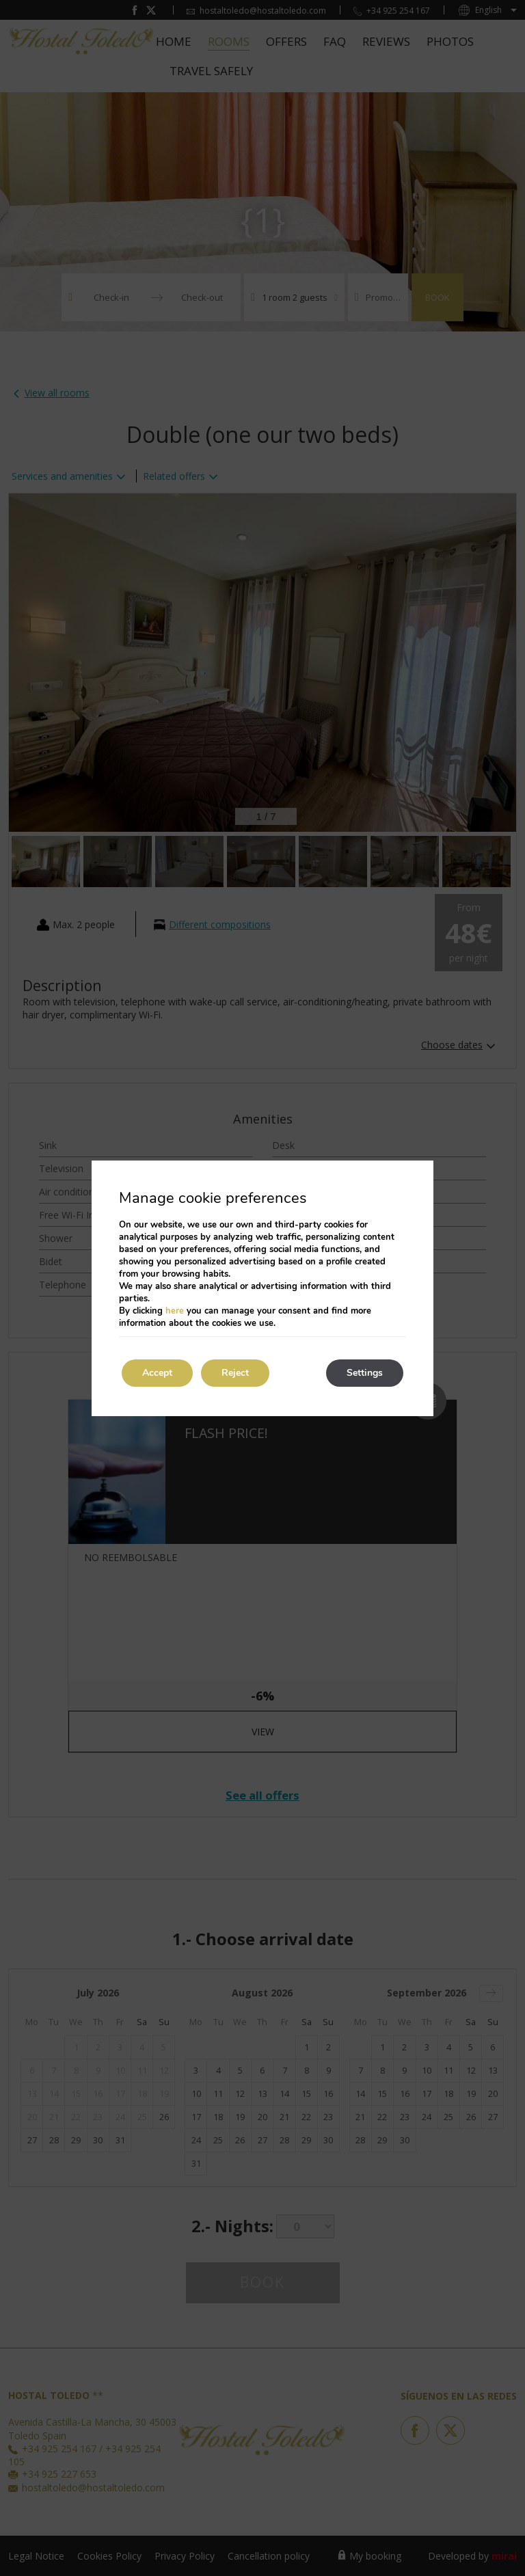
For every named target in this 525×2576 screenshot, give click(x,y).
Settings (365, 1372)
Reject (235, 1372)
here (174, 1311)
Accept (157, 1372)
